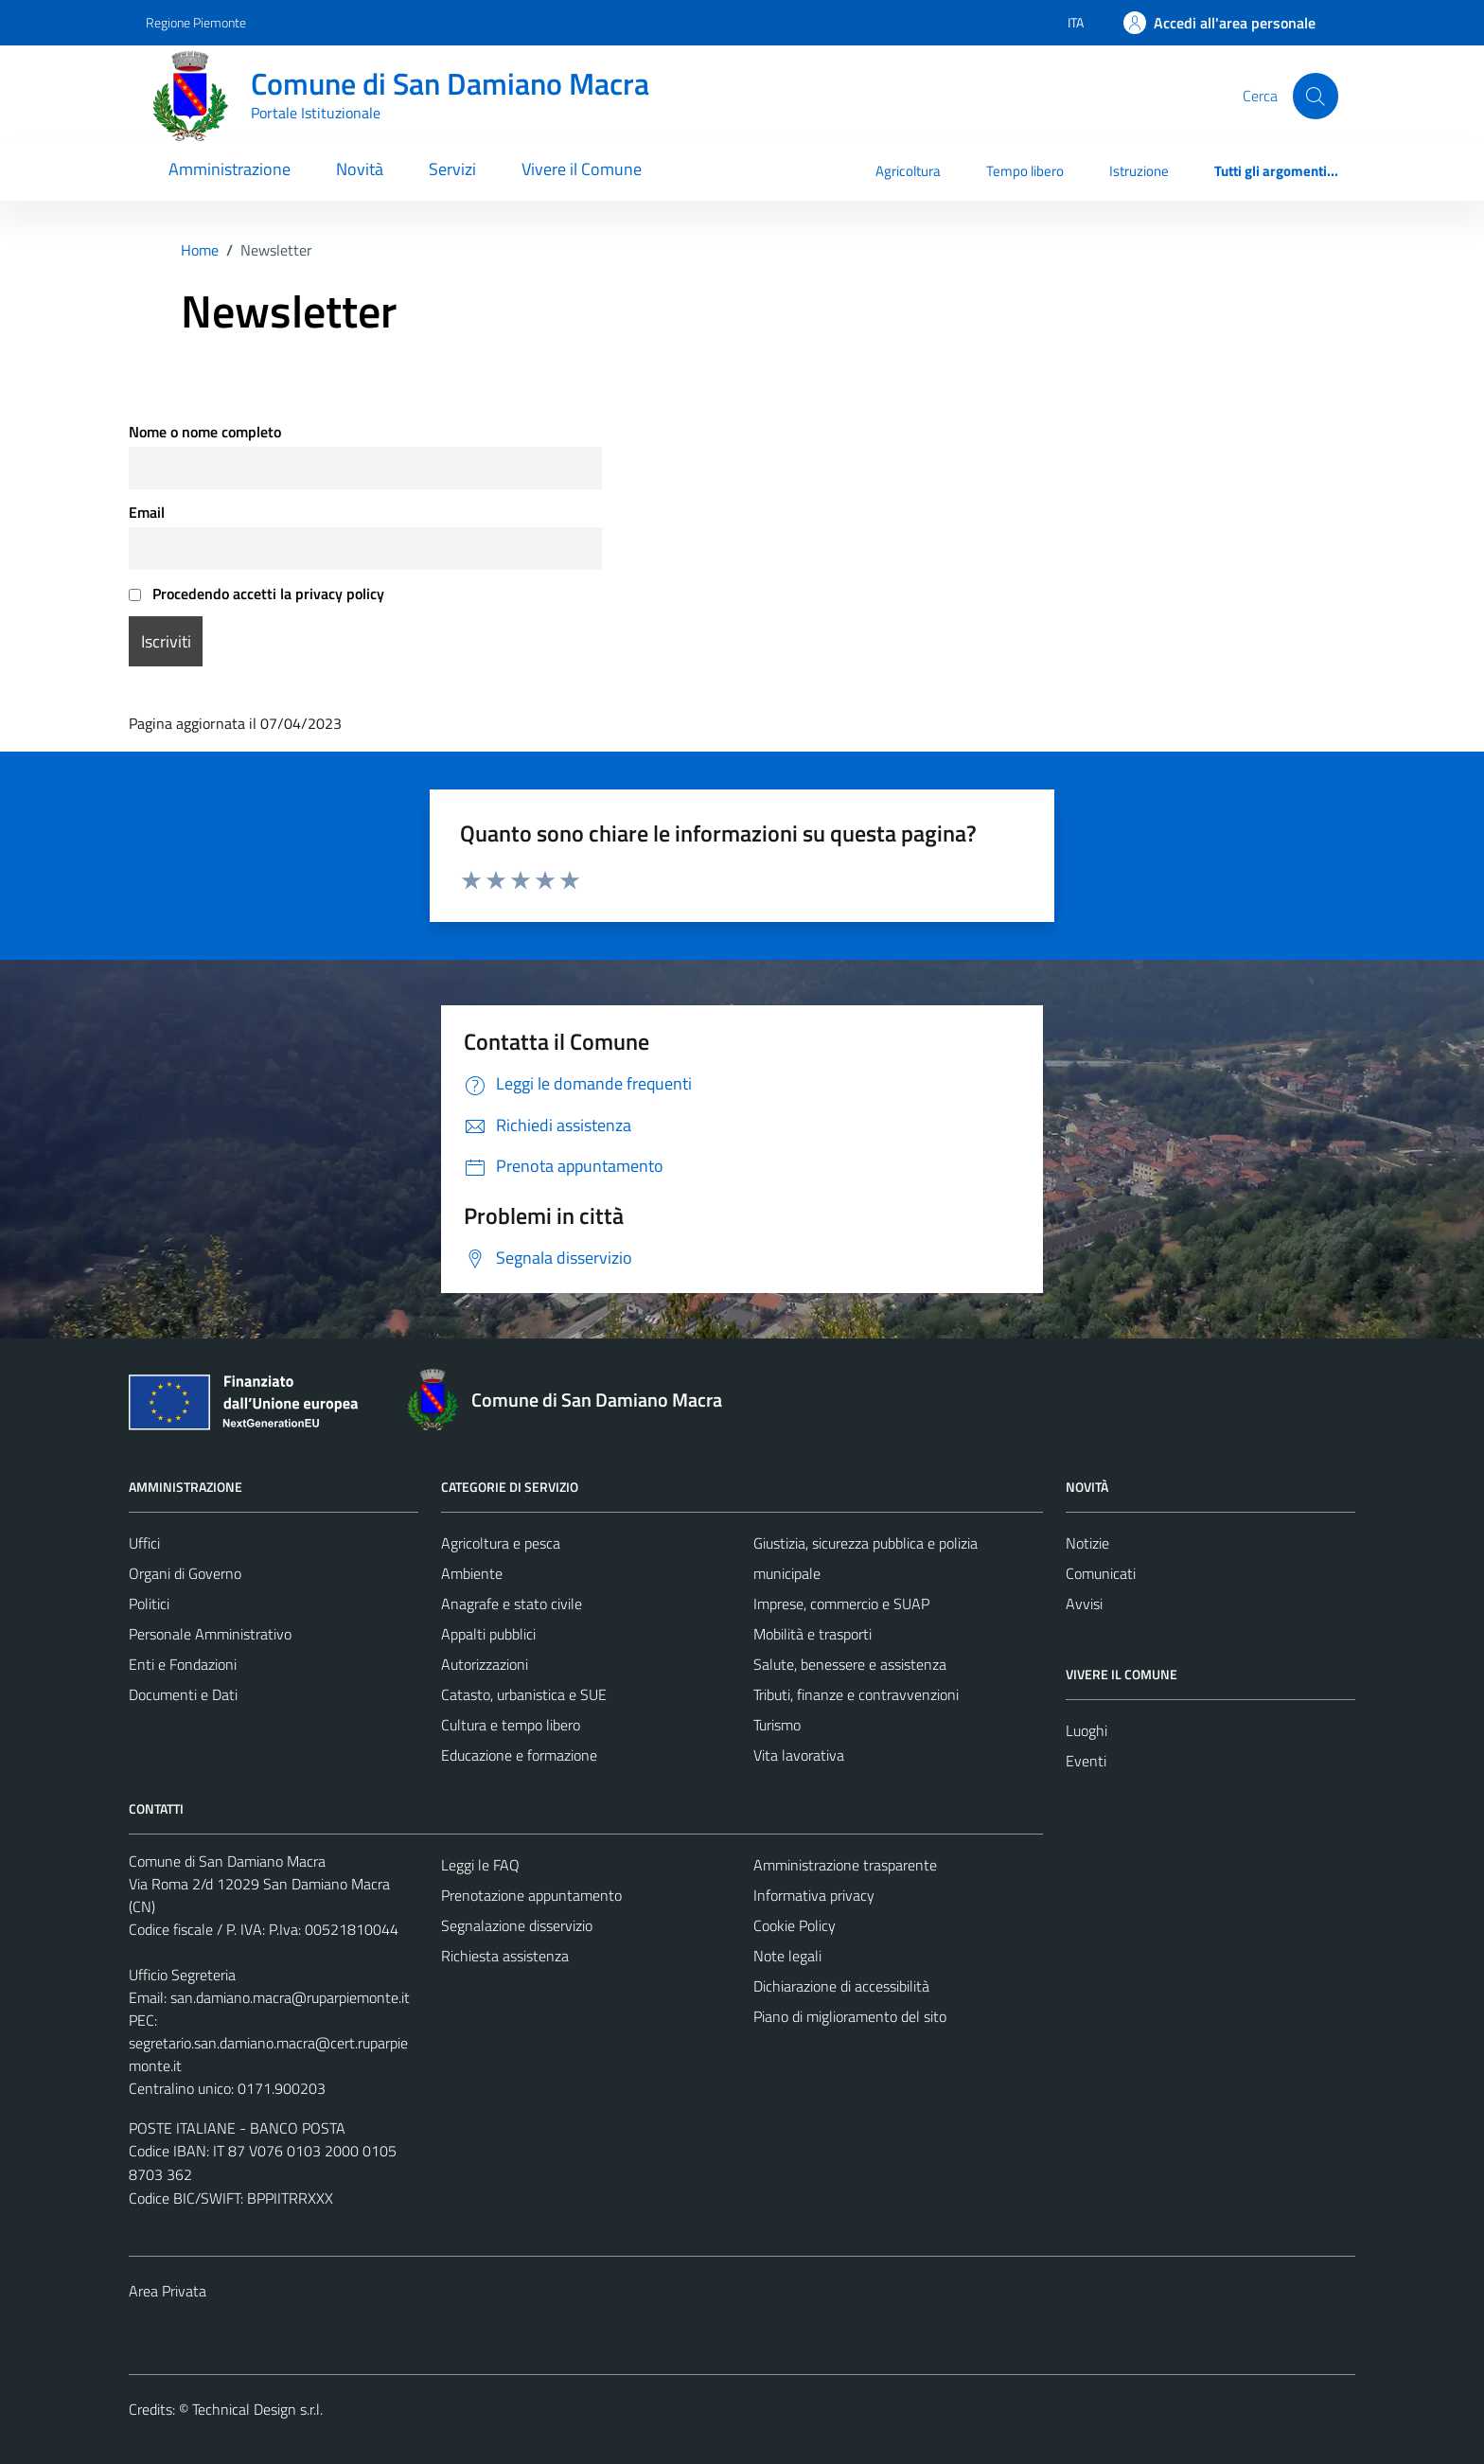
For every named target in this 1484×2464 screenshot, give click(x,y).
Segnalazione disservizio (516, 1925)
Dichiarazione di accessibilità (841, 1986)
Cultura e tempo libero (510, 1724)
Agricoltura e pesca (500, 1543)
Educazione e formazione (519, 1755)
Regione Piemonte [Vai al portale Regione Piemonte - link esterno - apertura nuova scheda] (196, 22)
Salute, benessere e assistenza (849, 1664)
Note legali (787, 1955)
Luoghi (1086, 1730)
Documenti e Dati (183, 1694)
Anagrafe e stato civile (511, 1603)
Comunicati (1101, 1573)
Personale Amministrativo (210, 1633)
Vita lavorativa (798, 1755)
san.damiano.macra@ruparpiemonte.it (290, 1997)
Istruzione (1139, 171)
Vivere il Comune (581, 169)
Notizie (1087, 1543)
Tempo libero (1025, 171)
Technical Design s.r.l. (257, 2409)
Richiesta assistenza (505, 1955)
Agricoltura (908, 171)
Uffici (144, 1543)
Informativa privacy (813, 1895)
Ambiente (472, 1573)
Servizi (452, 169)
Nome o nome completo (205, 431)
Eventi (1086, 1760)
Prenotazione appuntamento (531, 1895)
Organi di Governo (185, 1573)
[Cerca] (1315, 95)
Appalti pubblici (488, 1633)
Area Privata (167, 2290)
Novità (359, 169)
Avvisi (1084, 1603)
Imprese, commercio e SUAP (841, 1603)
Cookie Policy (794, 1925)
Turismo (777, 1724)
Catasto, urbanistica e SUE (524, 1694)
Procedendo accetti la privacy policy (256, 593)
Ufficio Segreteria (182, 1974)
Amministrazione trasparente (845, 1864)
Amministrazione (229, 169)
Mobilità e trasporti (812, 1633)
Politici (149, 1603)
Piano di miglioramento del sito (849, 2016)
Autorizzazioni (484, 1664)
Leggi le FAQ (480, 1864)
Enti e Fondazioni (183, 1664)
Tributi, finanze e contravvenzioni (856, 1694)
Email (147, 512)
